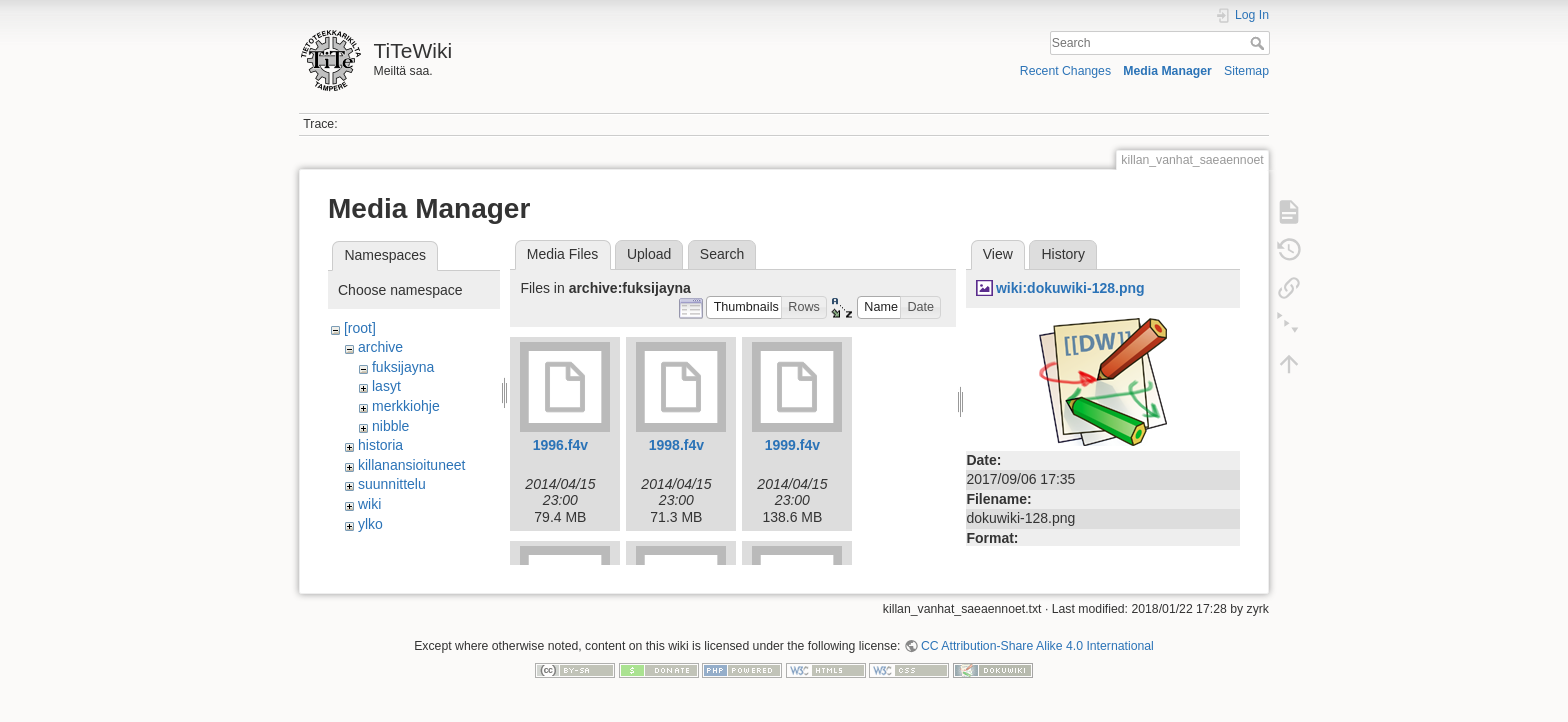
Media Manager (1167, 71)
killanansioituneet (411, 465)
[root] (360, 328)
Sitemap (1246, 71)
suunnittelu (392, 484)
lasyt (386, 386)
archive (380, 347)
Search (1259, 43)
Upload (649, 254)
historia (380, 445)
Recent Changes (1065, 71)
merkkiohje (406, 406)
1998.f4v (676, 445)
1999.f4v (792, 445)
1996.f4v (560, 445)
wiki (369, 504)
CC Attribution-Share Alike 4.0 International (1037, 656)
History (1063, 254)
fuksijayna (403, 367)
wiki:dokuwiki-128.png (1070, 288)
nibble (390, 426)
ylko (370, 524)
